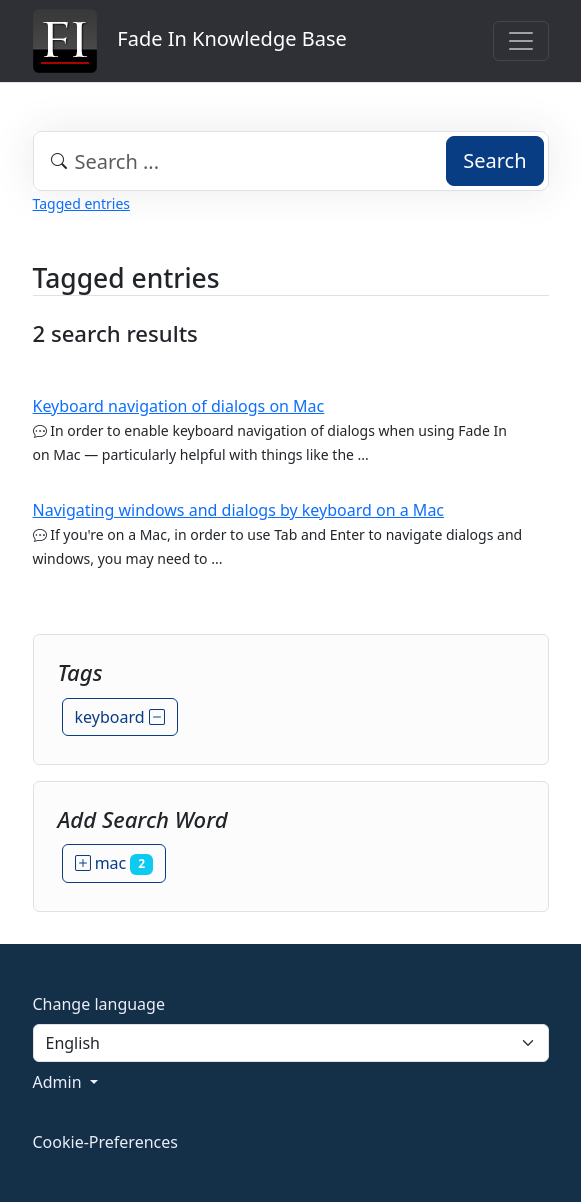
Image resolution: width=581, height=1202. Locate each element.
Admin (59, 1082)
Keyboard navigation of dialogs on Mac (179, 406)
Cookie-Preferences (105, 1142)
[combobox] (291, 161)
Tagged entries (81, 203)
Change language (99, 1004)
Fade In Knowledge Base (190, 41)
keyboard (120, 717)
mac (114, 863)
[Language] (291, 1043)
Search (494, 160)
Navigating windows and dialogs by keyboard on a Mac (239, 510)
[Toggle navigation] (521, 41)
